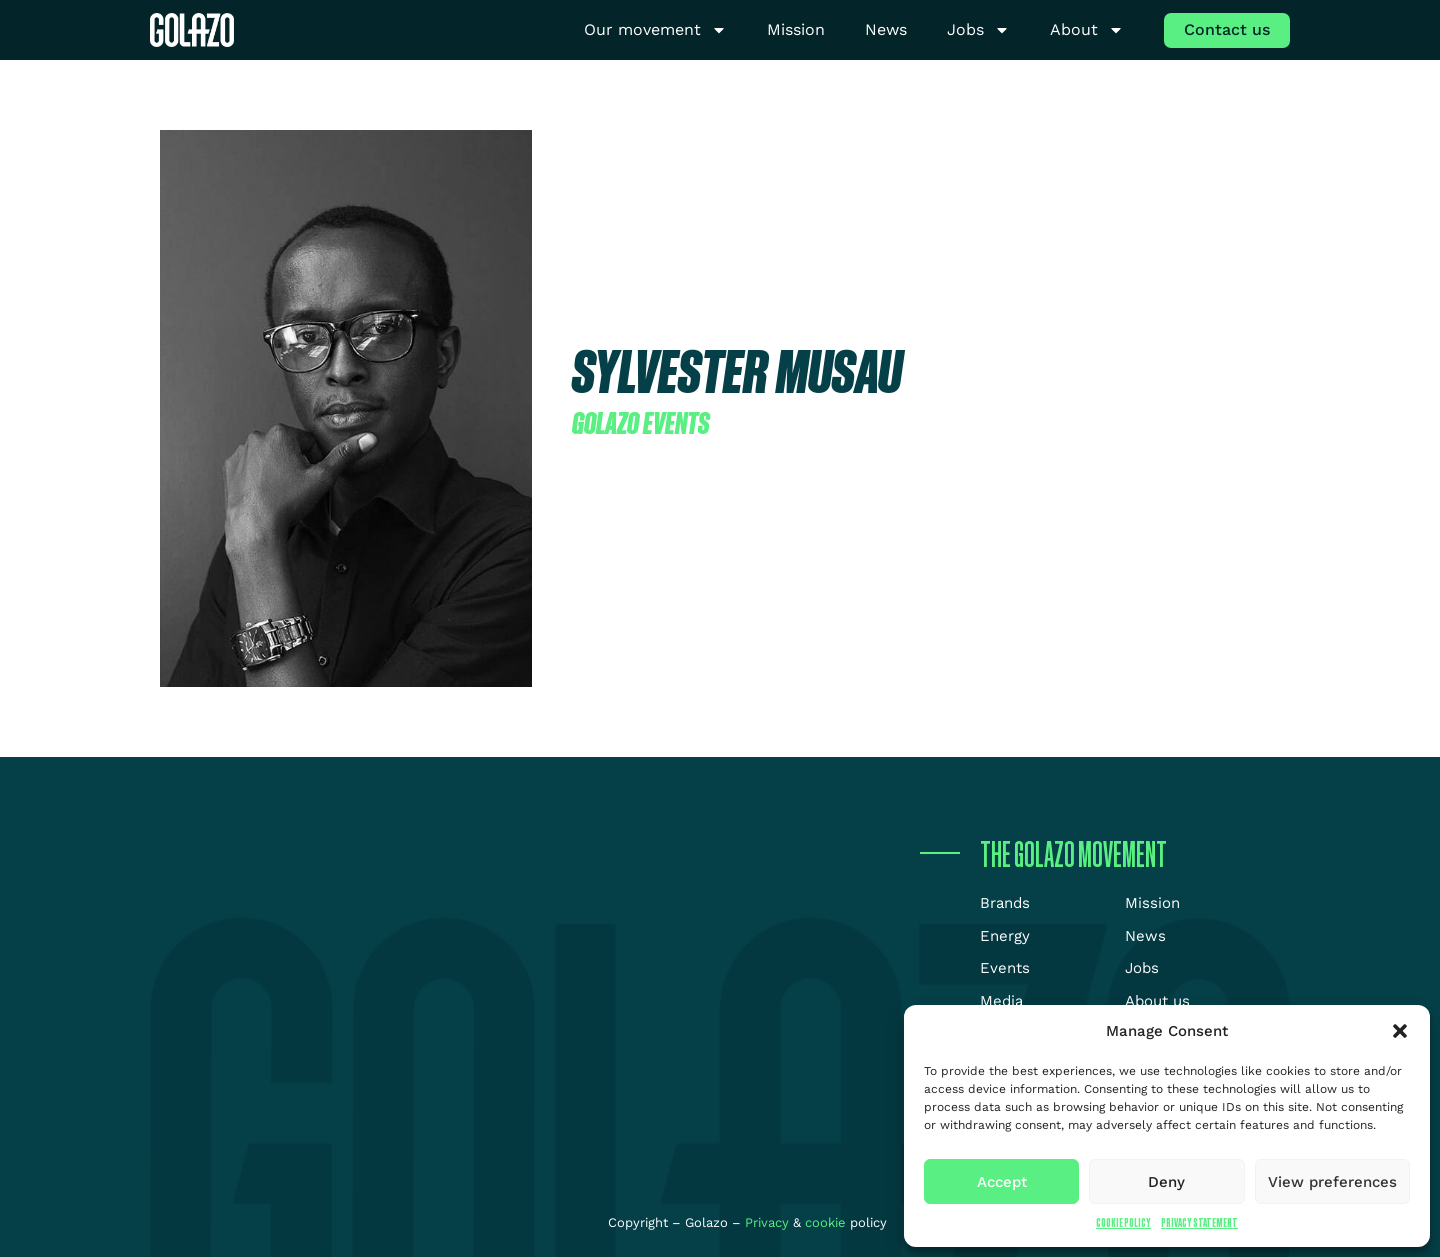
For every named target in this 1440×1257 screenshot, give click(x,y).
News (886, 29)
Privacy (769, 1222)
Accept (1002, 1182)
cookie (825, 1222)
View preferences (1332, 1182)
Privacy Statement (1199, 1222)
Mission (796, 29)
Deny (1166, 1182)
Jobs (978, 30)
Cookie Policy (1123, 1222)
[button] (1400, 1031)
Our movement (655, 30)
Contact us (1227, 29)
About (1087, 30)
